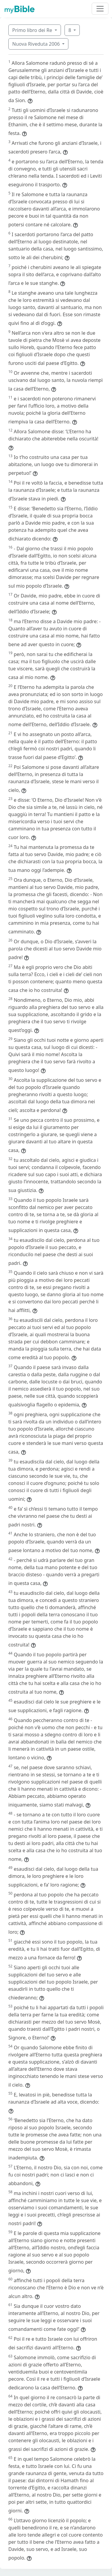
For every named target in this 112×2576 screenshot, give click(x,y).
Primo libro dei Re (32, 30)
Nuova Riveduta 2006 (36, 44)
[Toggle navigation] (100, 9)
